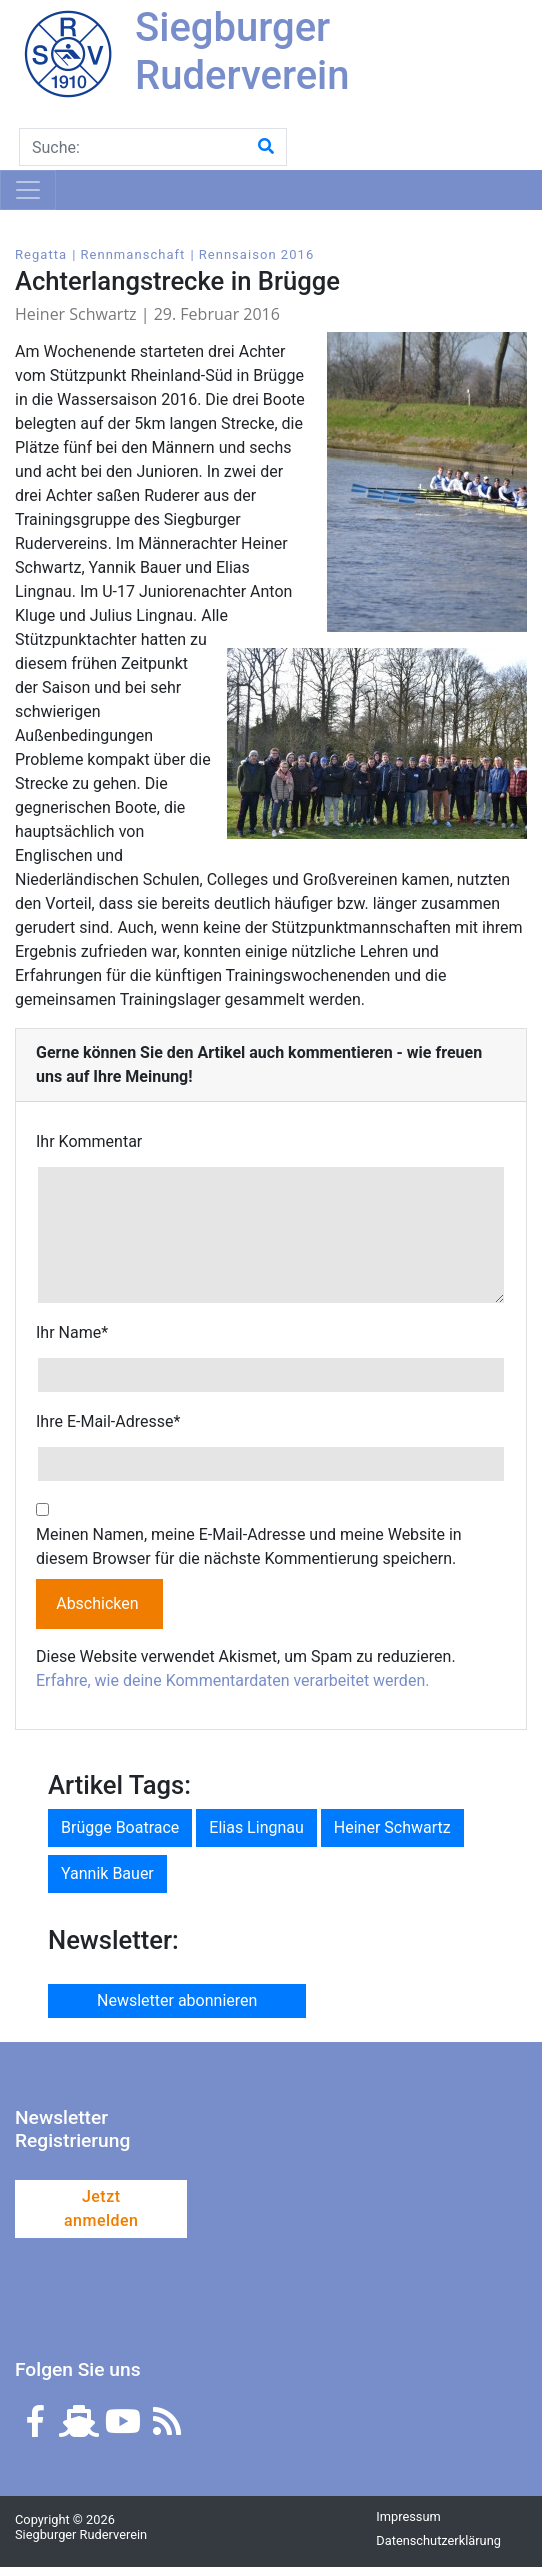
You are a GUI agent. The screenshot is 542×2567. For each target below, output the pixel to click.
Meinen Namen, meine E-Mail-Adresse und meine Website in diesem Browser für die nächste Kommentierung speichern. (249, 1546)
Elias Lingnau (256, 1827)
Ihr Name (72, 1332)
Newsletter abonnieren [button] (177, 2000)
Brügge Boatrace (120, 1827)
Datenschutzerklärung (438, 2540)
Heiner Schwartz (392, 1827)
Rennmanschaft (132, 254)
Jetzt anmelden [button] (101, 2208)
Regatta (41, 254)
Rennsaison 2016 (257, 254)
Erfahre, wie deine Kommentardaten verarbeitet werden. (232, 1680)
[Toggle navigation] (28, 190)
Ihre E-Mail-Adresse (108, 1421)
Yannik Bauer (107, 1873)
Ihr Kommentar (89, 1141)
